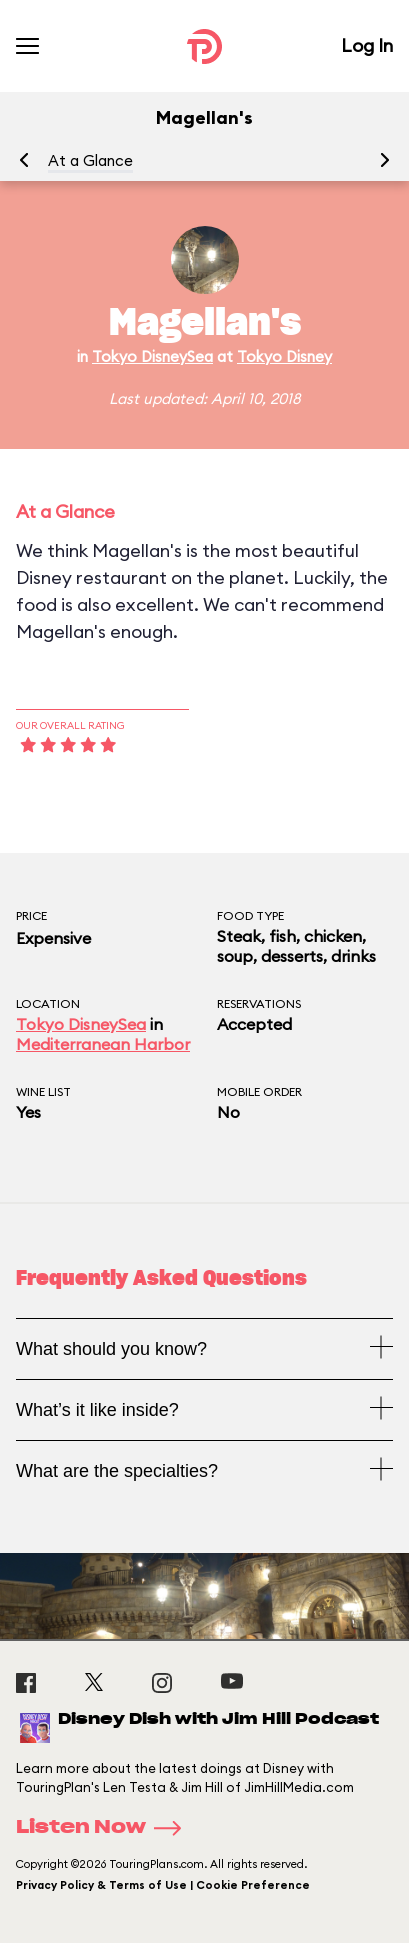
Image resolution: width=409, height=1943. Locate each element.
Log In (367, 45)
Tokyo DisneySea (152, 356)
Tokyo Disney (284, 356)
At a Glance (90, 160)
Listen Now (105, 1828)
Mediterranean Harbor (103, 1044)
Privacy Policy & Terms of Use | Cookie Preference (163, 1885)
